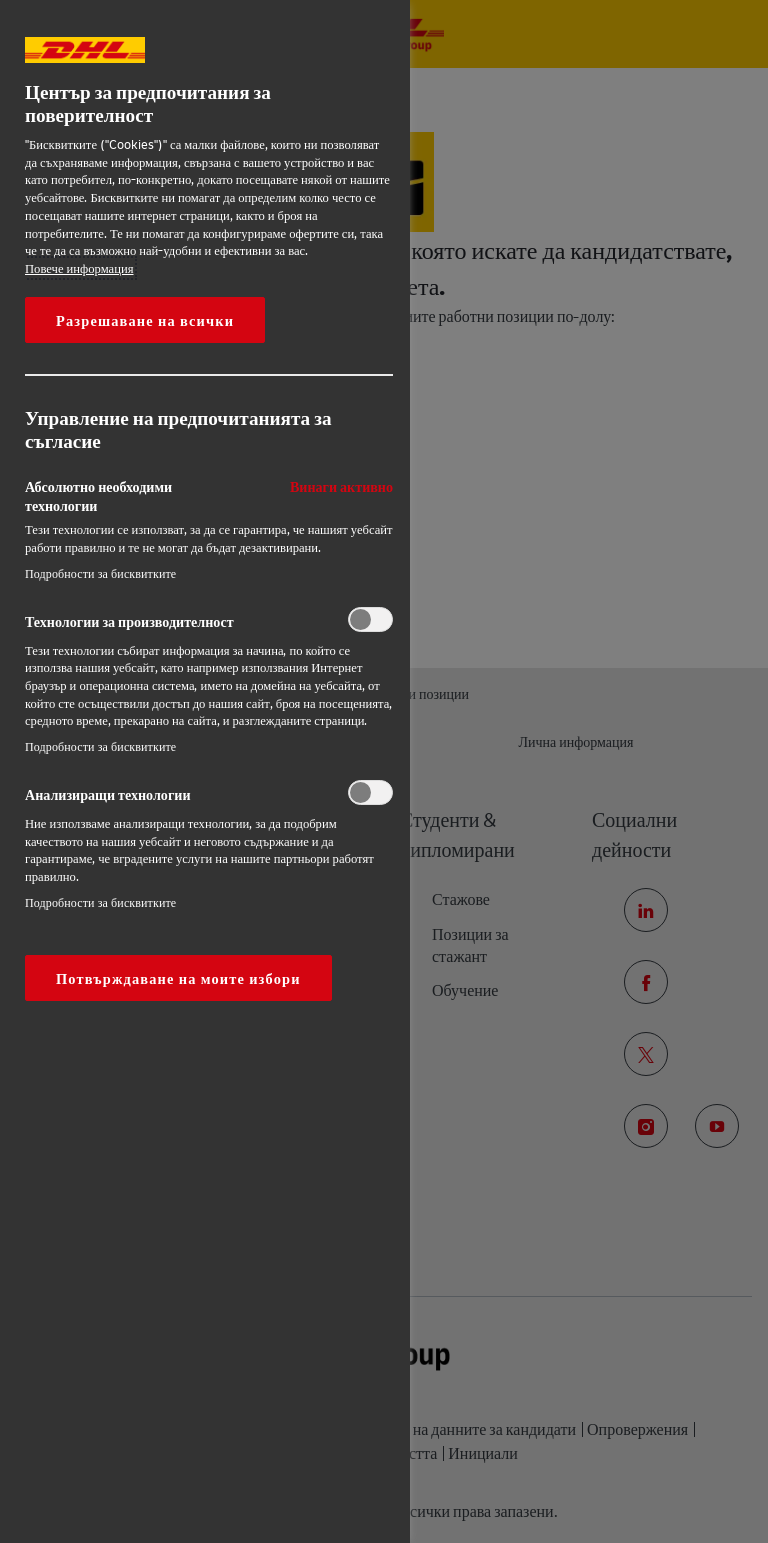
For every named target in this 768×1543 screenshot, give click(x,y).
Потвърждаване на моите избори (178, 978)
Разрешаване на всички (145, 320)
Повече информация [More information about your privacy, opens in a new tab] (79, 268)
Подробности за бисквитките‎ (100, 573)
